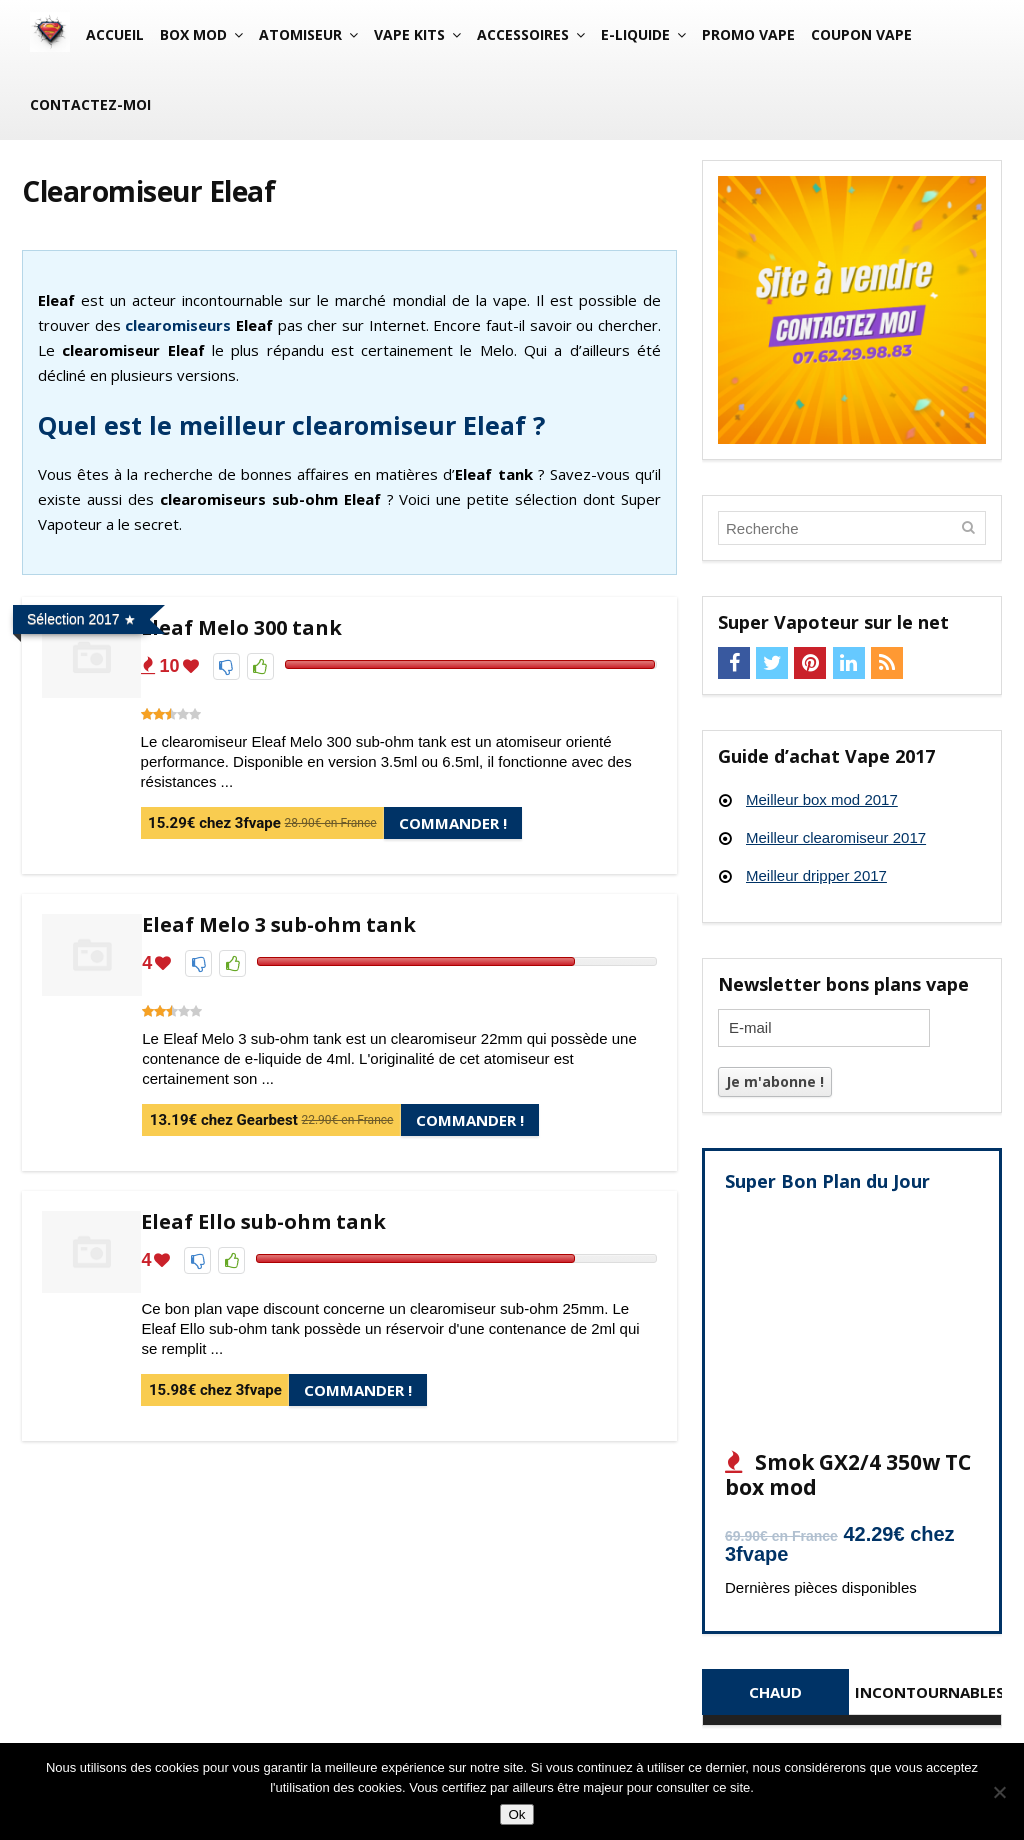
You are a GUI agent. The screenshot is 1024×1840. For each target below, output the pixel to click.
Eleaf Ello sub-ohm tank (263, 1221)
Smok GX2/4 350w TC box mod (848, 1474)
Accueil (115, 34)
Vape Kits (409, 34)
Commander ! (453, 823)
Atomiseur (300, 34)
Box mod (193, 34)
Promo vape (748, 34)
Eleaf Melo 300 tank (241, 627)
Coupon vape (861, 34)
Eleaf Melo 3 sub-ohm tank (279, 924)
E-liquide (635, 34)
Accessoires (523, 34)
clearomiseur (174, 325)
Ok (516, 1814)
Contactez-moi (90, 104)
